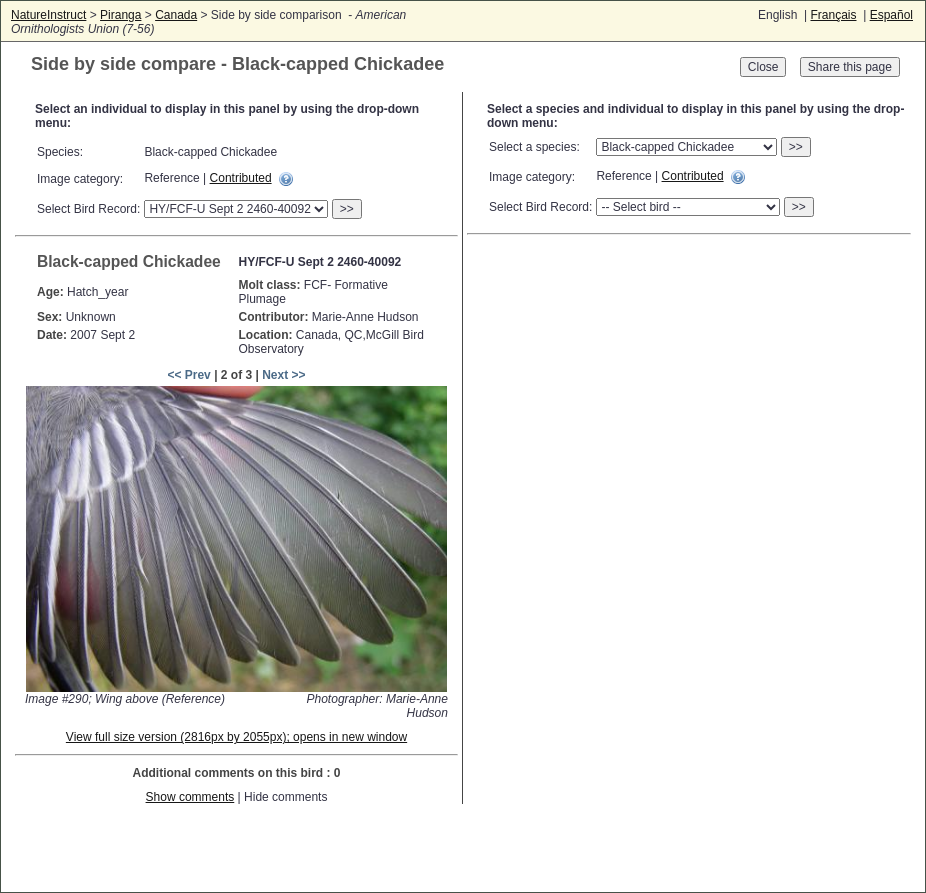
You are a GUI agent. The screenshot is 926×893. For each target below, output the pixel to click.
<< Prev (188, 375)
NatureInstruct (48, 15)
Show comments (190, 797)
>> (347, 209)
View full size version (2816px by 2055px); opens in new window (236, 737)
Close (763, 67)
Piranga (120, 15)
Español (891, 15)
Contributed (241, 178)
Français (833, 15)
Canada (176, 15)
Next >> (283, 375)
